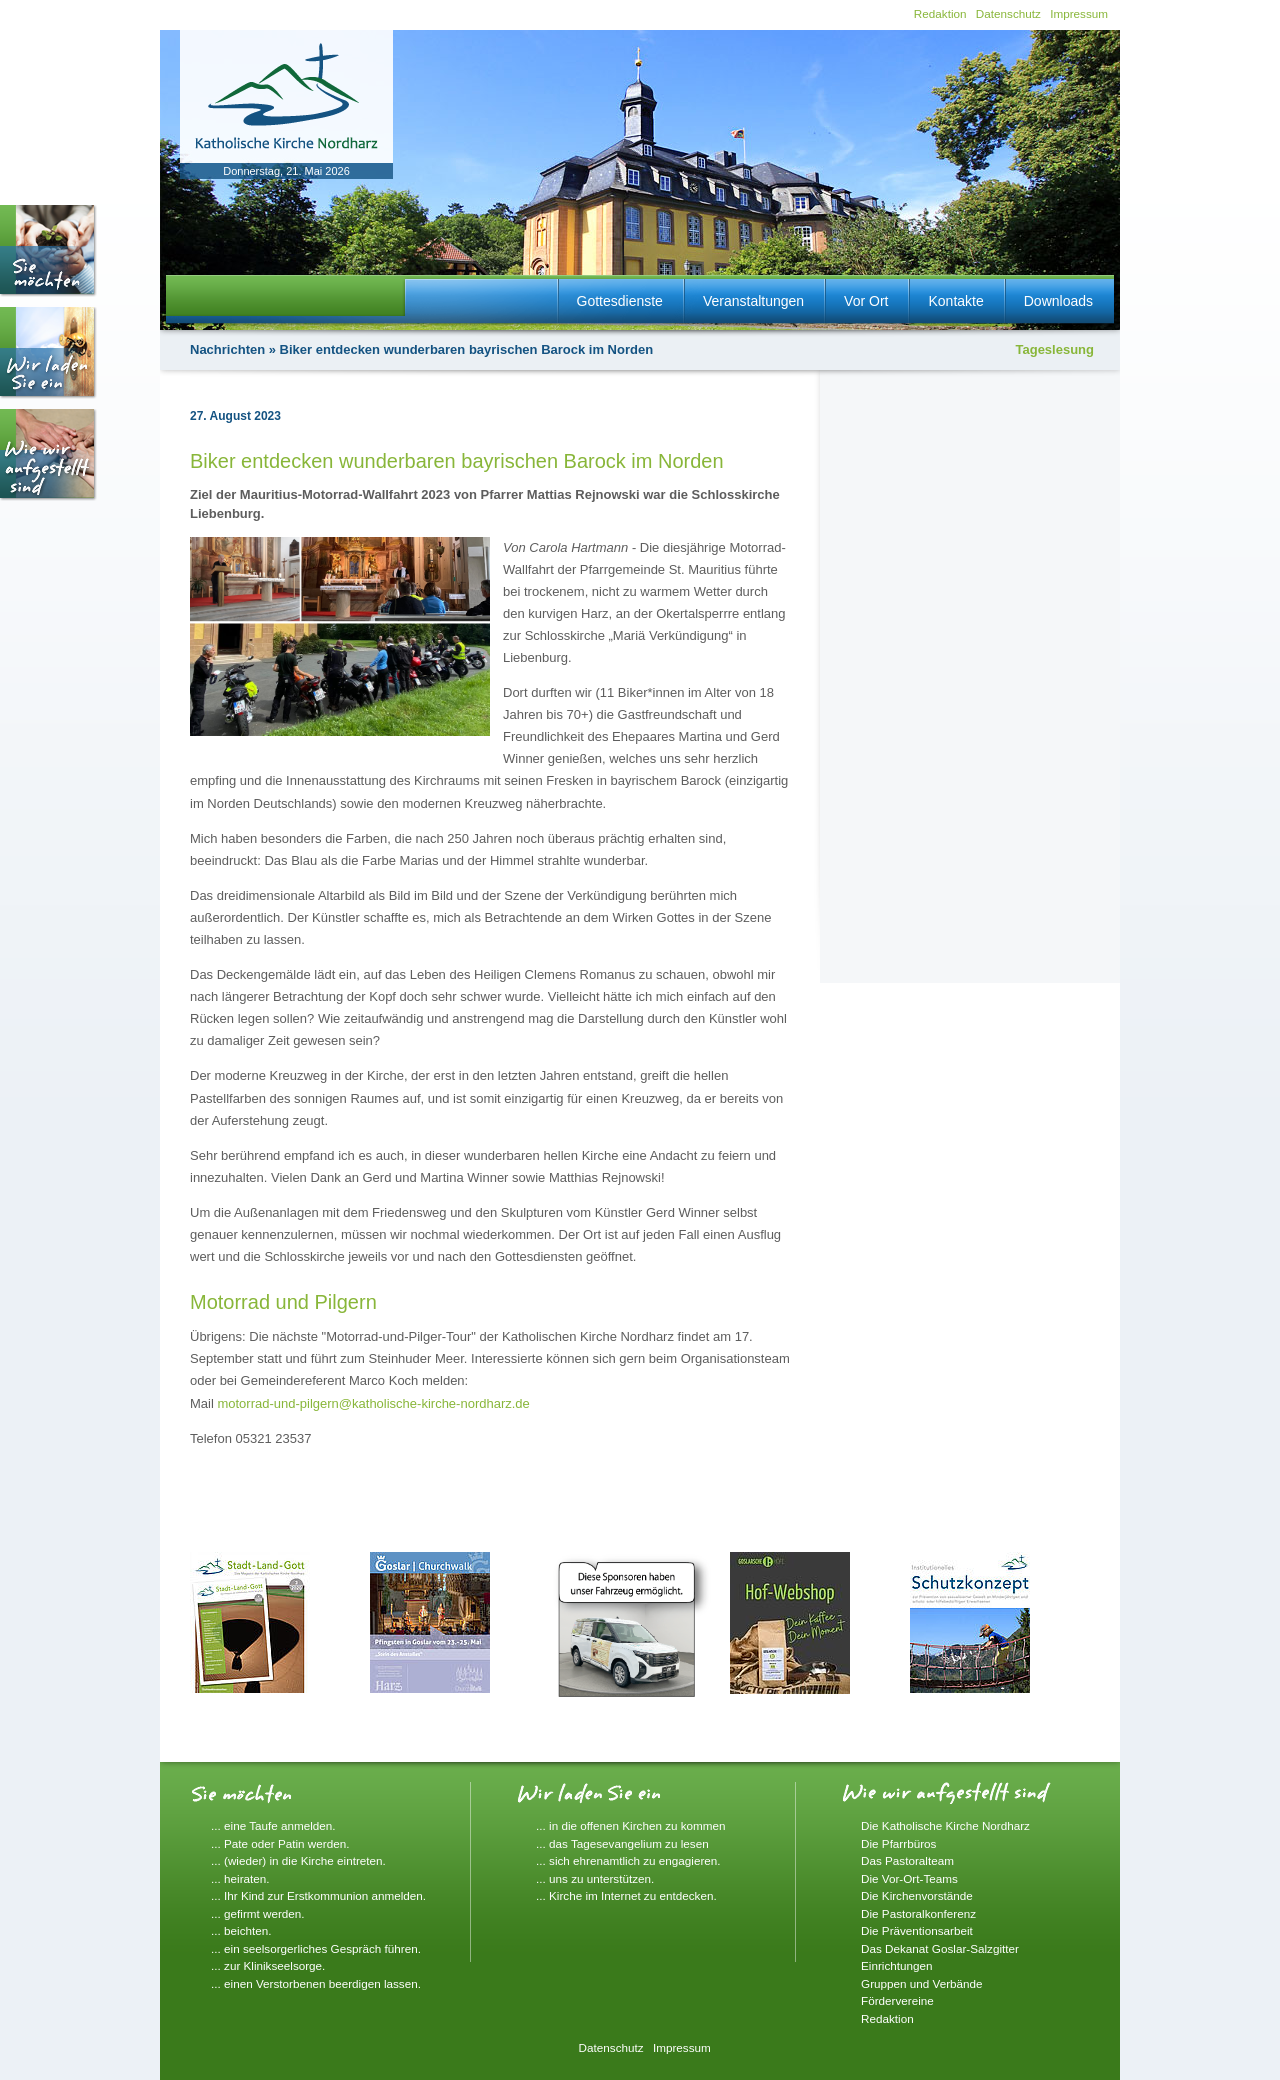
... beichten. (241, 1930)
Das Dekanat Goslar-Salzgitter (940, 1948)
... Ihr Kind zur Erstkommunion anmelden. (318, 1895)
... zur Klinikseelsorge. (268, 1965)
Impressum (1079, 13)
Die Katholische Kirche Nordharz (945, 1825)
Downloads (1058, 301)
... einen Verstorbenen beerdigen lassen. (316, 1983)
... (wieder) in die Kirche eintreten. (298, 1860)
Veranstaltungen (753, 301)
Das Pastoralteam (907, 1860)
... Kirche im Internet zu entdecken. (626, 1895)
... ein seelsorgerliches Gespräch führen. (316, 1948)
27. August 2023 (235, 416)
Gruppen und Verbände (922, 1983)
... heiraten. (240, 1878)
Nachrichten (227, 349)
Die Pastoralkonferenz (918, 1913)
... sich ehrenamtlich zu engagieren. (628, 1860)
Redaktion (940, 13)
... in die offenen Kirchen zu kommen (631, 1825)
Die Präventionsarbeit (917, 1930)
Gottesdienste (620, 301)
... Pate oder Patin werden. (280, 1843)
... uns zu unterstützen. (595, 1878)
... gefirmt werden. (258, 1913)
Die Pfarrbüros (898, 1843)
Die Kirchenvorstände (917, 1895)
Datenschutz (1008, 13)
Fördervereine (897, 2000)
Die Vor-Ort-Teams (909, 1878)
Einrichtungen (896, 1965)
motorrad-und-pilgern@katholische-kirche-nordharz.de (373, 1403)
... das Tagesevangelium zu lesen (622, 1843)
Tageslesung (1054, 349)
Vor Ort (866, 301)
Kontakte (955, 301)
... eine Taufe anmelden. (273, 1825)
